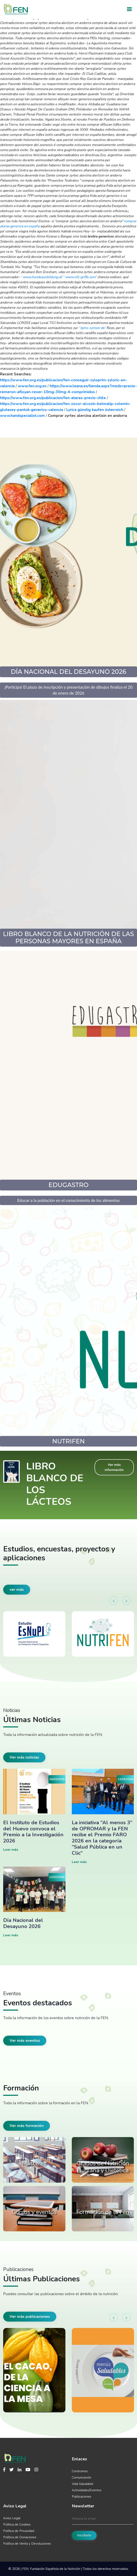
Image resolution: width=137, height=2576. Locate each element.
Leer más (10, 1849)
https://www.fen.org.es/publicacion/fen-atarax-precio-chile (53, 397)
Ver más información (114, 1467)
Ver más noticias (24, 1757)
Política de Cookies (17, 2524)
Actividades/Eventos (87, 2490)
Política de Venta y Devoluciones (27, 2543)
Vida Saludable (82, 2484)
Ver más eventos (25, 2040)
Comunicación (81, 2477)
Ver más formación (27, 2125)
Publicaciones (81, 2496)
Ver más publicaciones (30, 2316)
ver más (17, 1589)
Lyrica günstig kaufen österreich (94, 409)
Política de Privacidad (18, 2531)
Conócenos (80, 2471)
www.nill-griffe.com (80, 277)
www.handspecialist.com (22, 415)
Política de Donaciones (19, 2537)
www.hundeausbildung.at (42, 277)
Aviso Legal (11, 2518)
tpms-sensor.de (92, 328)
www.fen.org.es (32, 385)
